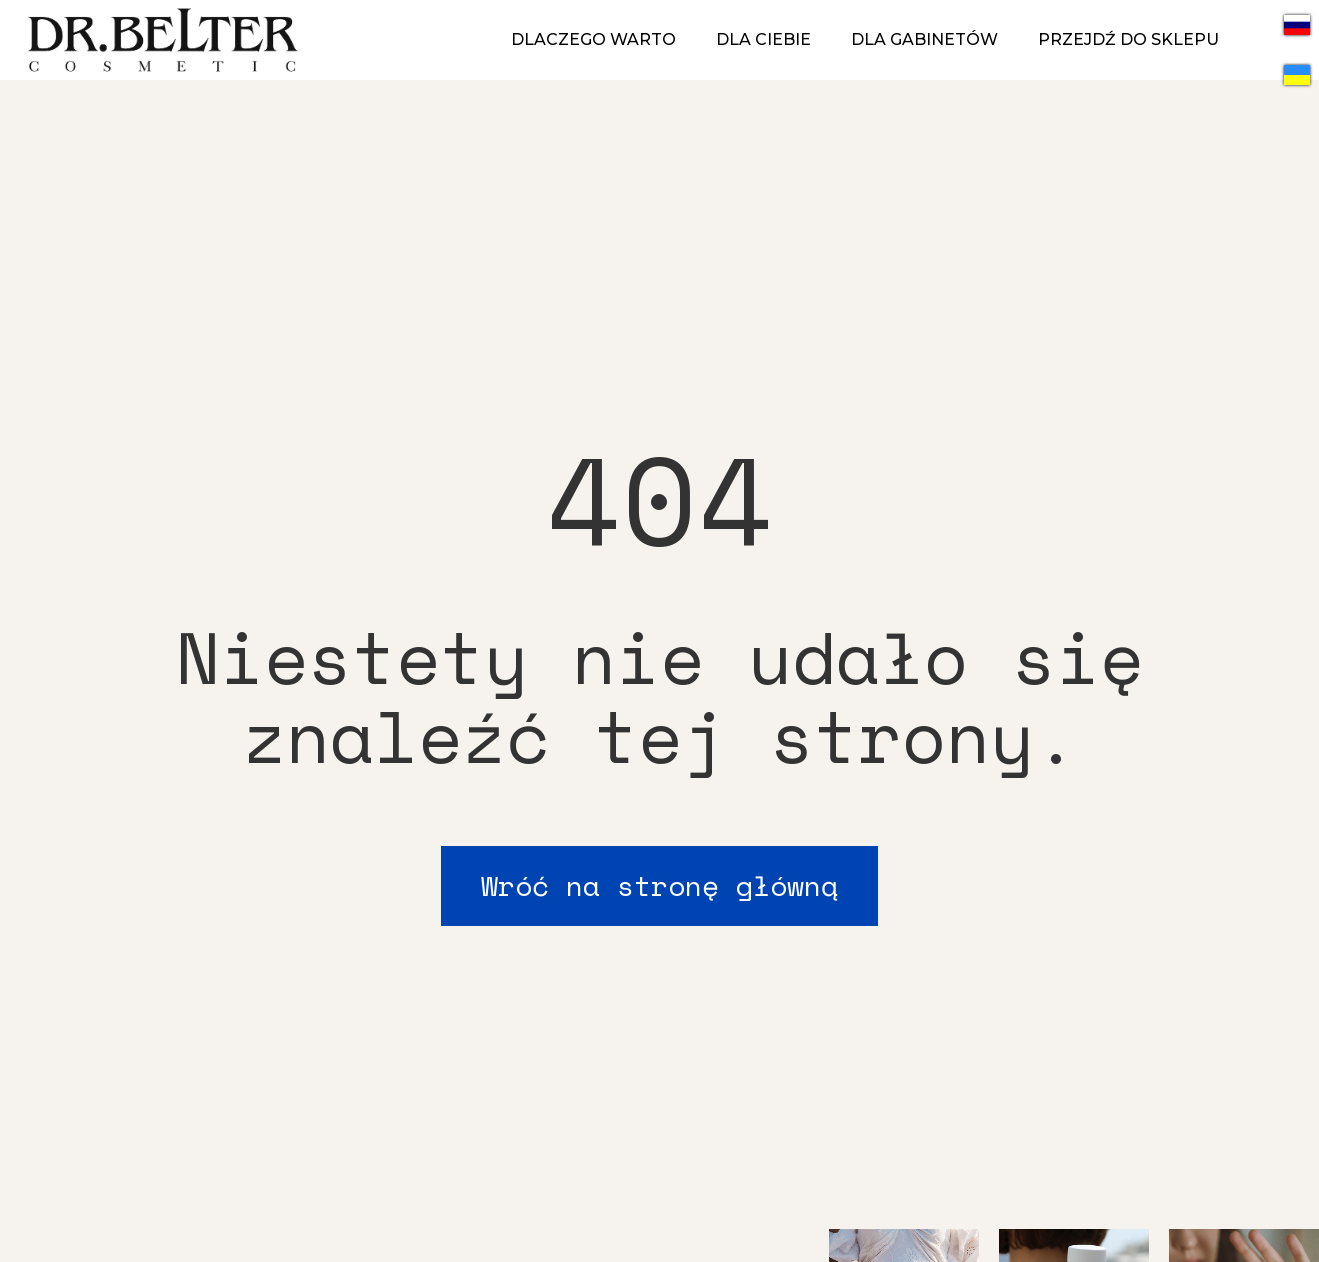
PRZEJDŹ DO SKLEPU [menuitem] (1128, 39)
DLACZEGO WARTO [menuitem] (593, 39)
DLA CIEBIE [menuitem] (763, 39)
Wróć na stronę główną (659, 885)
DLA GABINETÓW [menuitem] (924, 39)
